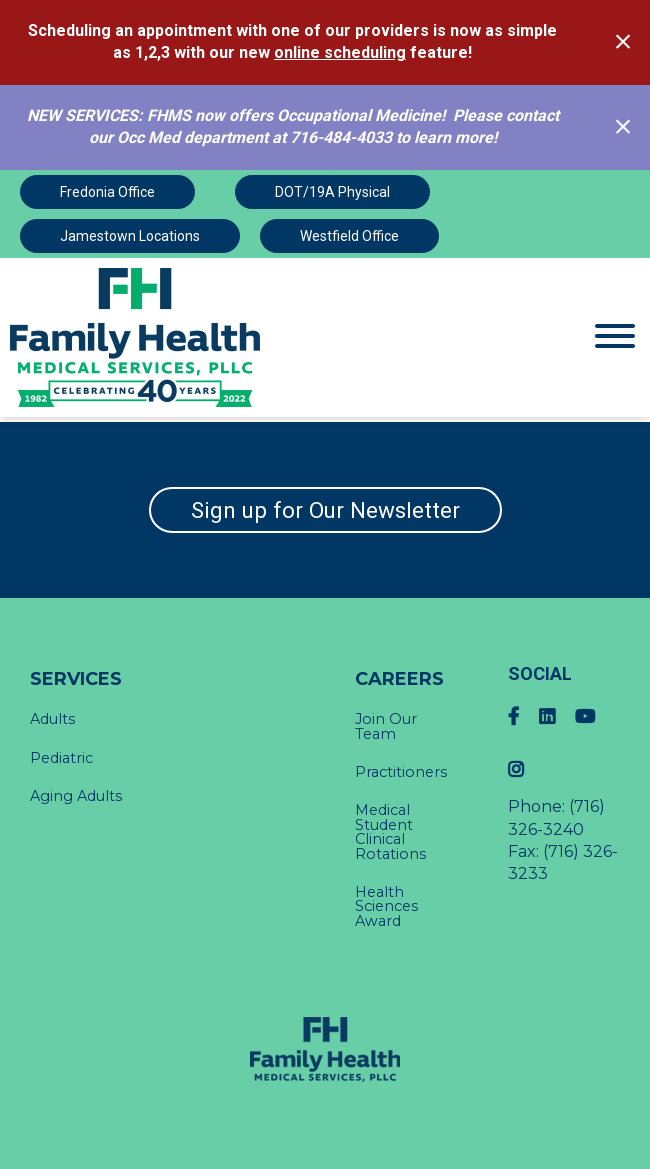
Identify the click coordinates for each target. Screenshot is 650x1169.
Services (76, 679)
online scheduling (340, 52)
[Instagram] (526, 769)
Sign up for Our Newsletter (325, 510)
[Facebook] (523, 716)
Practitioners (401, 772)
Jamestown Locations (130, 236)
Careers (399, 679)
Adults (52, 719)
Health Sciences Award (386, 906)
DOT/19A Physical (332, 192)
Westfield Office (349, 236)
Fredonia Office (107, 192)
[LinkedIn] (557, 716)
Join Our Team (386, 726)
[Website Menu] (615, 337)
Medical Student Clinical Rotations (390, 831)
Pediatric (61, 758)
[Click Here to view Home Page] (244, 337)
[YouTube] (595, 716)
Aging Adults (76, 796)
